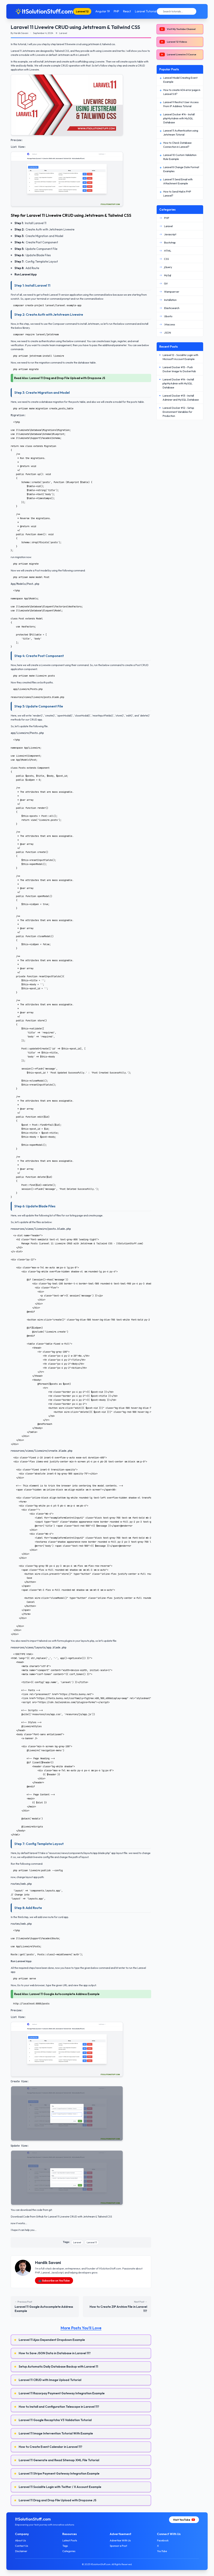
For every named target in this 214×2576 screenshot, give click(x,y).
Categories (70, 2555)
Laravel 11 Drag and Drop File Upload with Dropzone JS (67, 382)
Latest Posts (71, 2544)
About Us (24, 2544)
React (127, 13)
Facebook (161, 2544)
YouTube (160, 2555)
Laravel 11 (92, 2246)
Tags (67, 2549)
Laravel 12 (84, 13)
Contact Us (25, 2549)
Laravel (77, 2246)
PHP (116, 13)
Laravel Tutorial (140, 13)
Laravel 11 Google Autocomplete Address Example (64, 1998)
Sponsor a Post (118, 2549)
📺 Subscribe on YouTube (54, 2284)
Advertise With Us (120, 2544)
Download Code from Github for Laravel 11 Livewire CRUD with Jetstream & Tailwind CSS (61, 2220)
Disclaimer (25, 2555)
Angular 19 (102, 13)
